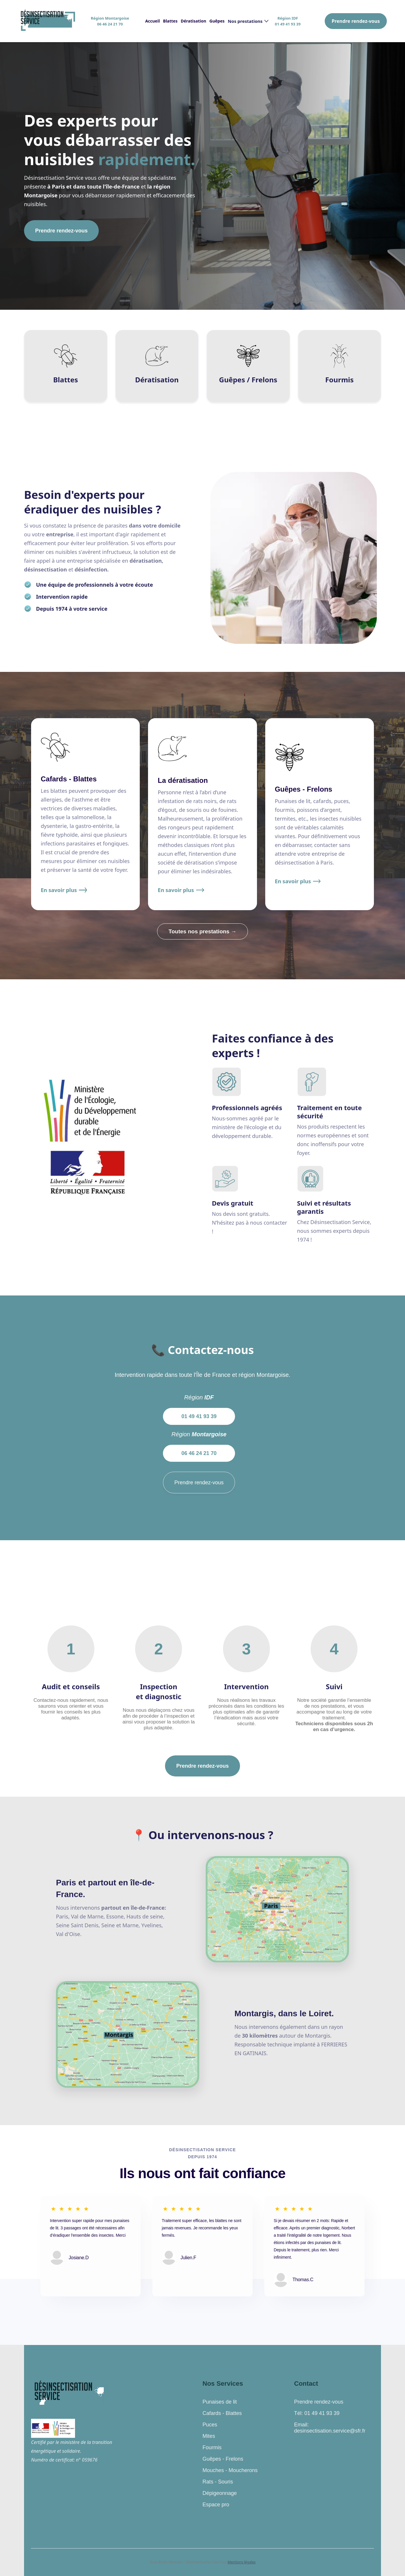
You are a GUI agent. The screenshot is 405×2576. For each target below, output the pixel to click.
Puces (209, 2425)
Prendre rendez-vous (356, 21)
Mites (208, 2436)
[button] (248, 21)
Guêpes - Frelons (222, 2459)
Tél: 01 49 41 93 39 (317, 2413)
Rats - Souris (217, 2482)
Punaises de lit (219, 2402)
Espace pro (215, 2504)
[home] (47, 21)
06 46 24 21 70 (199, 1453)
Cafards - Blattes (222, 2413)
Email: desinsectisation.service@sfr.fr (329, 2428)
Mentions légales (242, 2562)
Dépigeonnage (219, 2493)
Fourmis (212, 2447)
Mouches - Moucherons (230, 2470)
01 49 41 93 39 (199, 1416)
